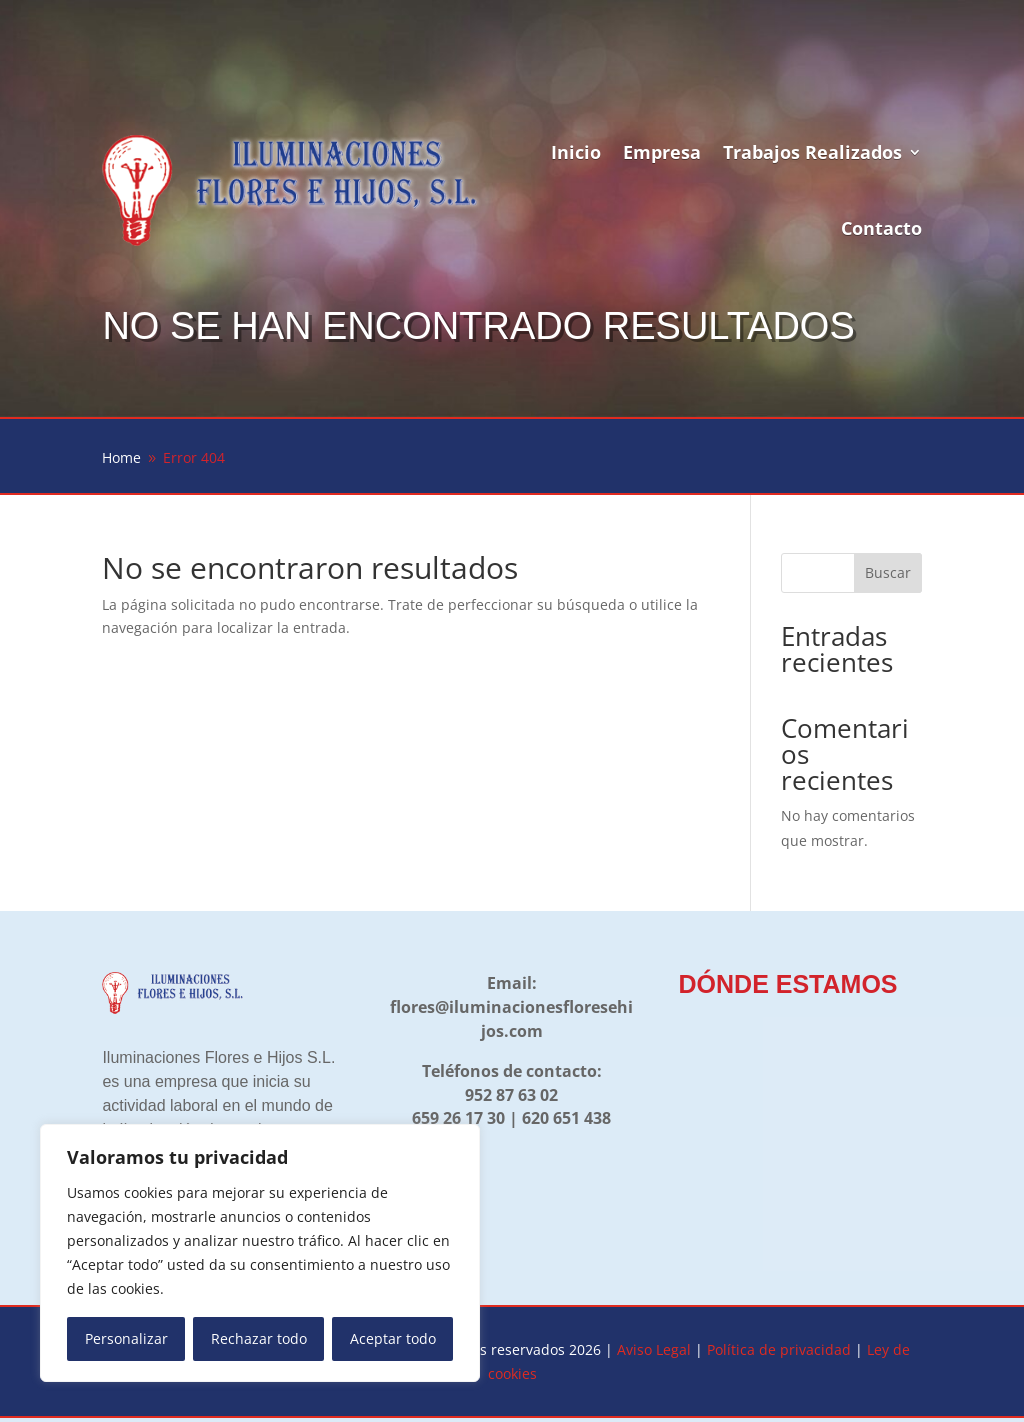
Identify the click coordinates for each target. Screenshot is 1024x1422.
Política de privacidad (779, 1349)
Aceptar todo (393, 1338)
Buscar (888, 572)
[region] (260, 1253)
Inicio (576, 152)
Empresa (662, 152)
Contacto (881, 228)
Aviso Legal (654, 1349)
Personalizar (126, 1338)
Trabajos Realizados (812, 152)
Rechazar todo (259, 1338)
